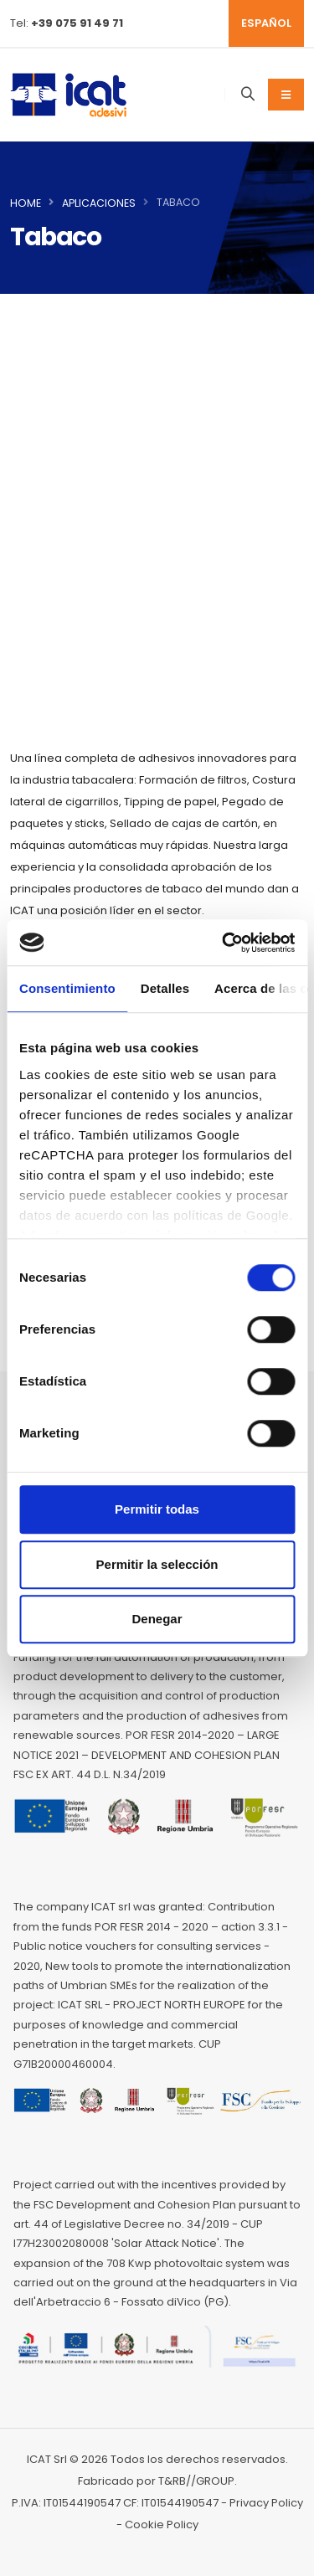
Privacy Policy (266, 2503)
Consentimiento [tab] (67, 988)
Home (25, 203)
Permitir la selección (157, 1564)
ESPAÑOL (266, 23)
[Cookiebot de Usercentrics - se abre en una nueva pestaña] (223, 943)
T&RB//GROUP (196, 2481)
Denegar (156, 1619)
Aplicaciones (99, 203)
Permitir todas (157, 1509)
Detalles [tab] (165, 988)
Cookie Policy (161, 2524)
